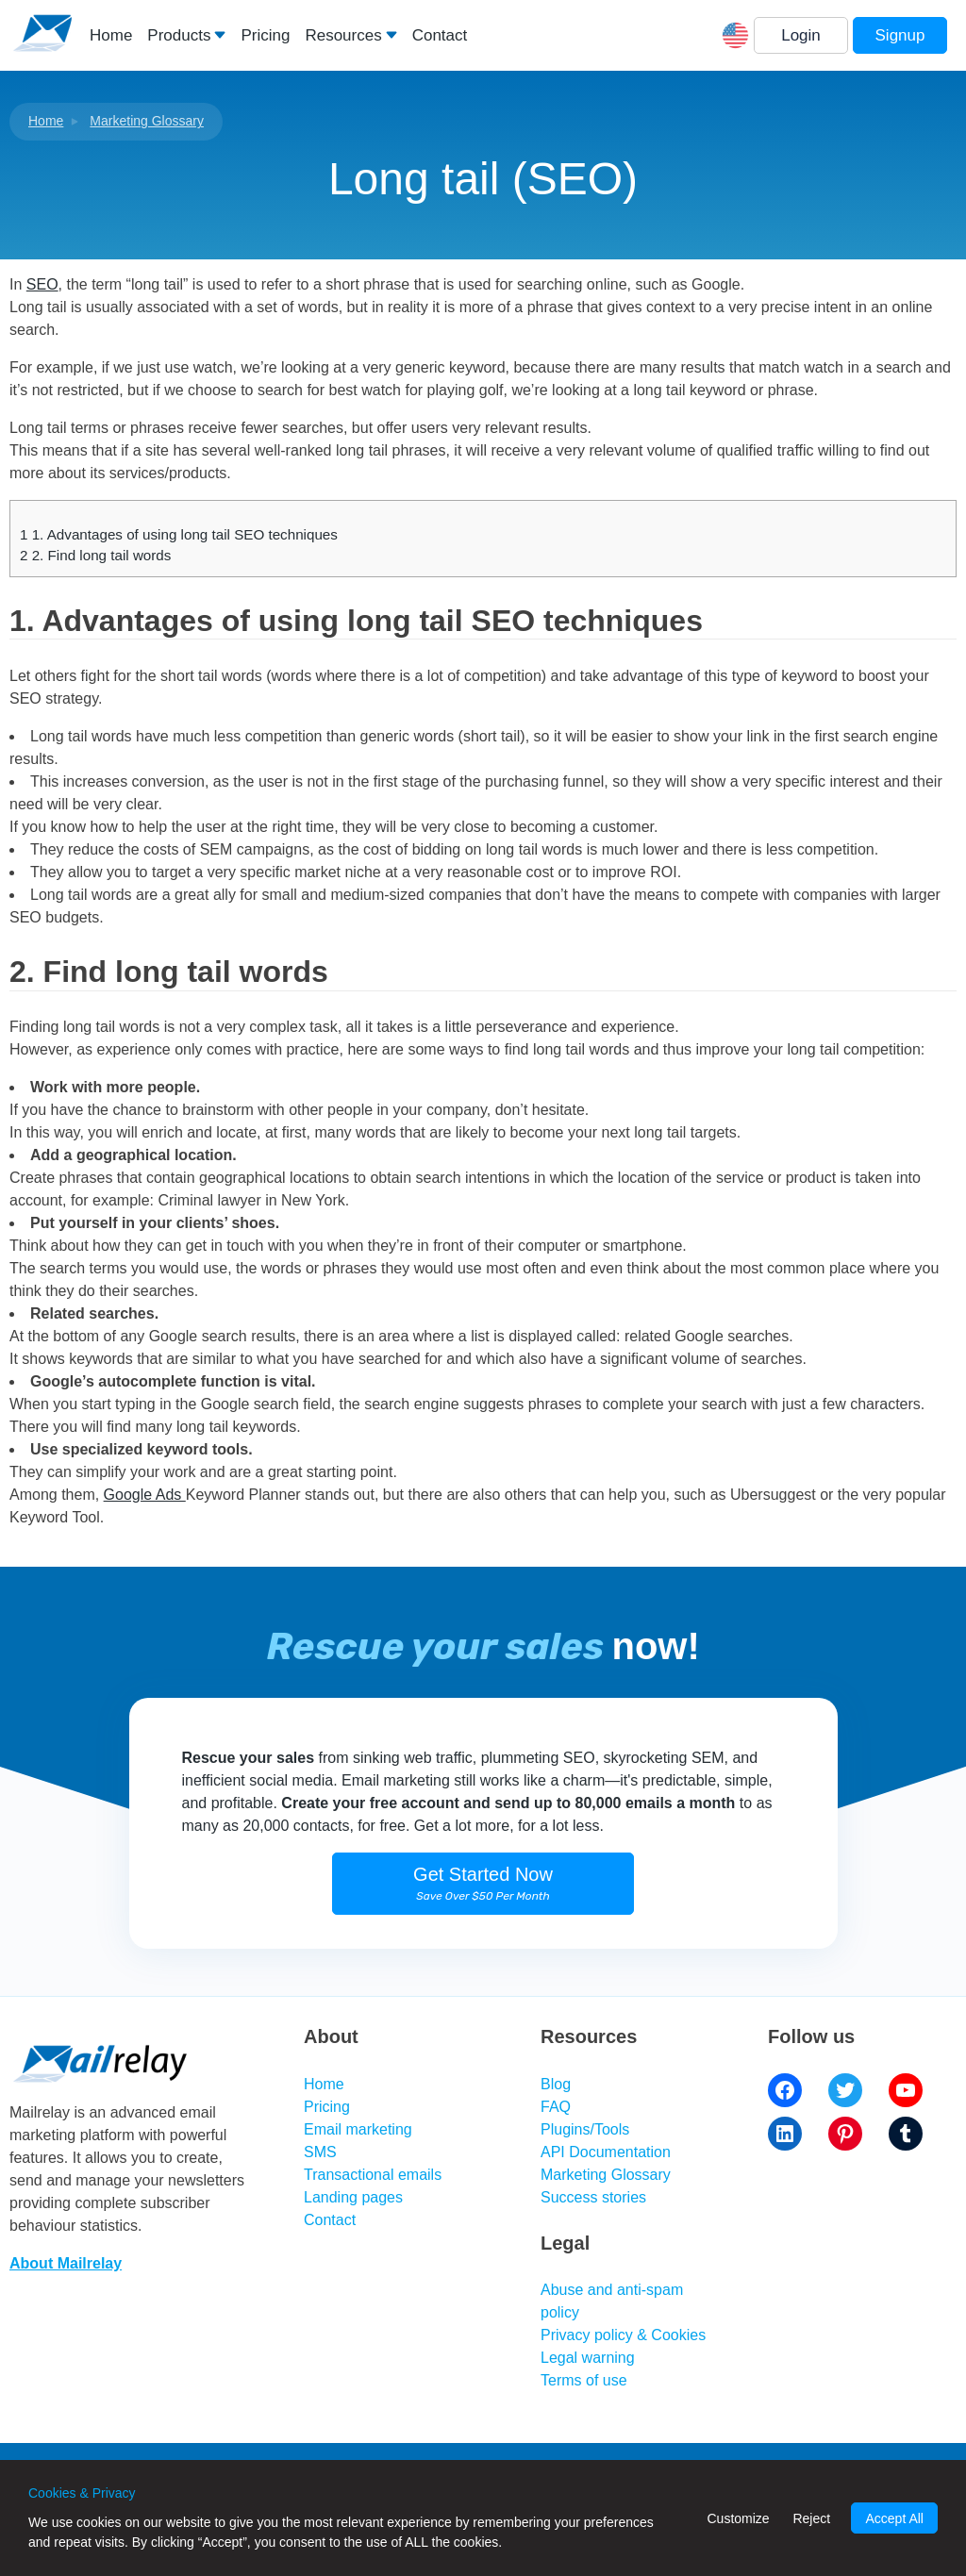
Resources (343, 35)
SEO (42, 284)
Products (178, 35)
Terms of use (584, 2380)
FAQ (556, 2107)
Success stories (593, 2197)
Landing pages (353, 2197)
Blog (556, 2084)
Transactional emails (372, 2175)
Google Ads (145, 1495)
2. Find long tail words (95, 555)
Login (801, 35)
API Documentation (606, 2152)
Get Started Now (483, 1883)
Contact (440, 35)
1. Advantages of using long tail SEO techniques (179, 534)
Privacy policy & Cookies (623, 2335)
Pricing (265, 35)
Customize (738, 2518)
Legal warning (588, 2358)
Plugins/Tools (585, 2129)
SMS (320, 2152)
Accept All (894, 2518)
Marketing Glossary (147, 120)
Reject (811, 2518)
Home (111, 35)
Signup (900, 35)
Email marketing (358, 2129)
